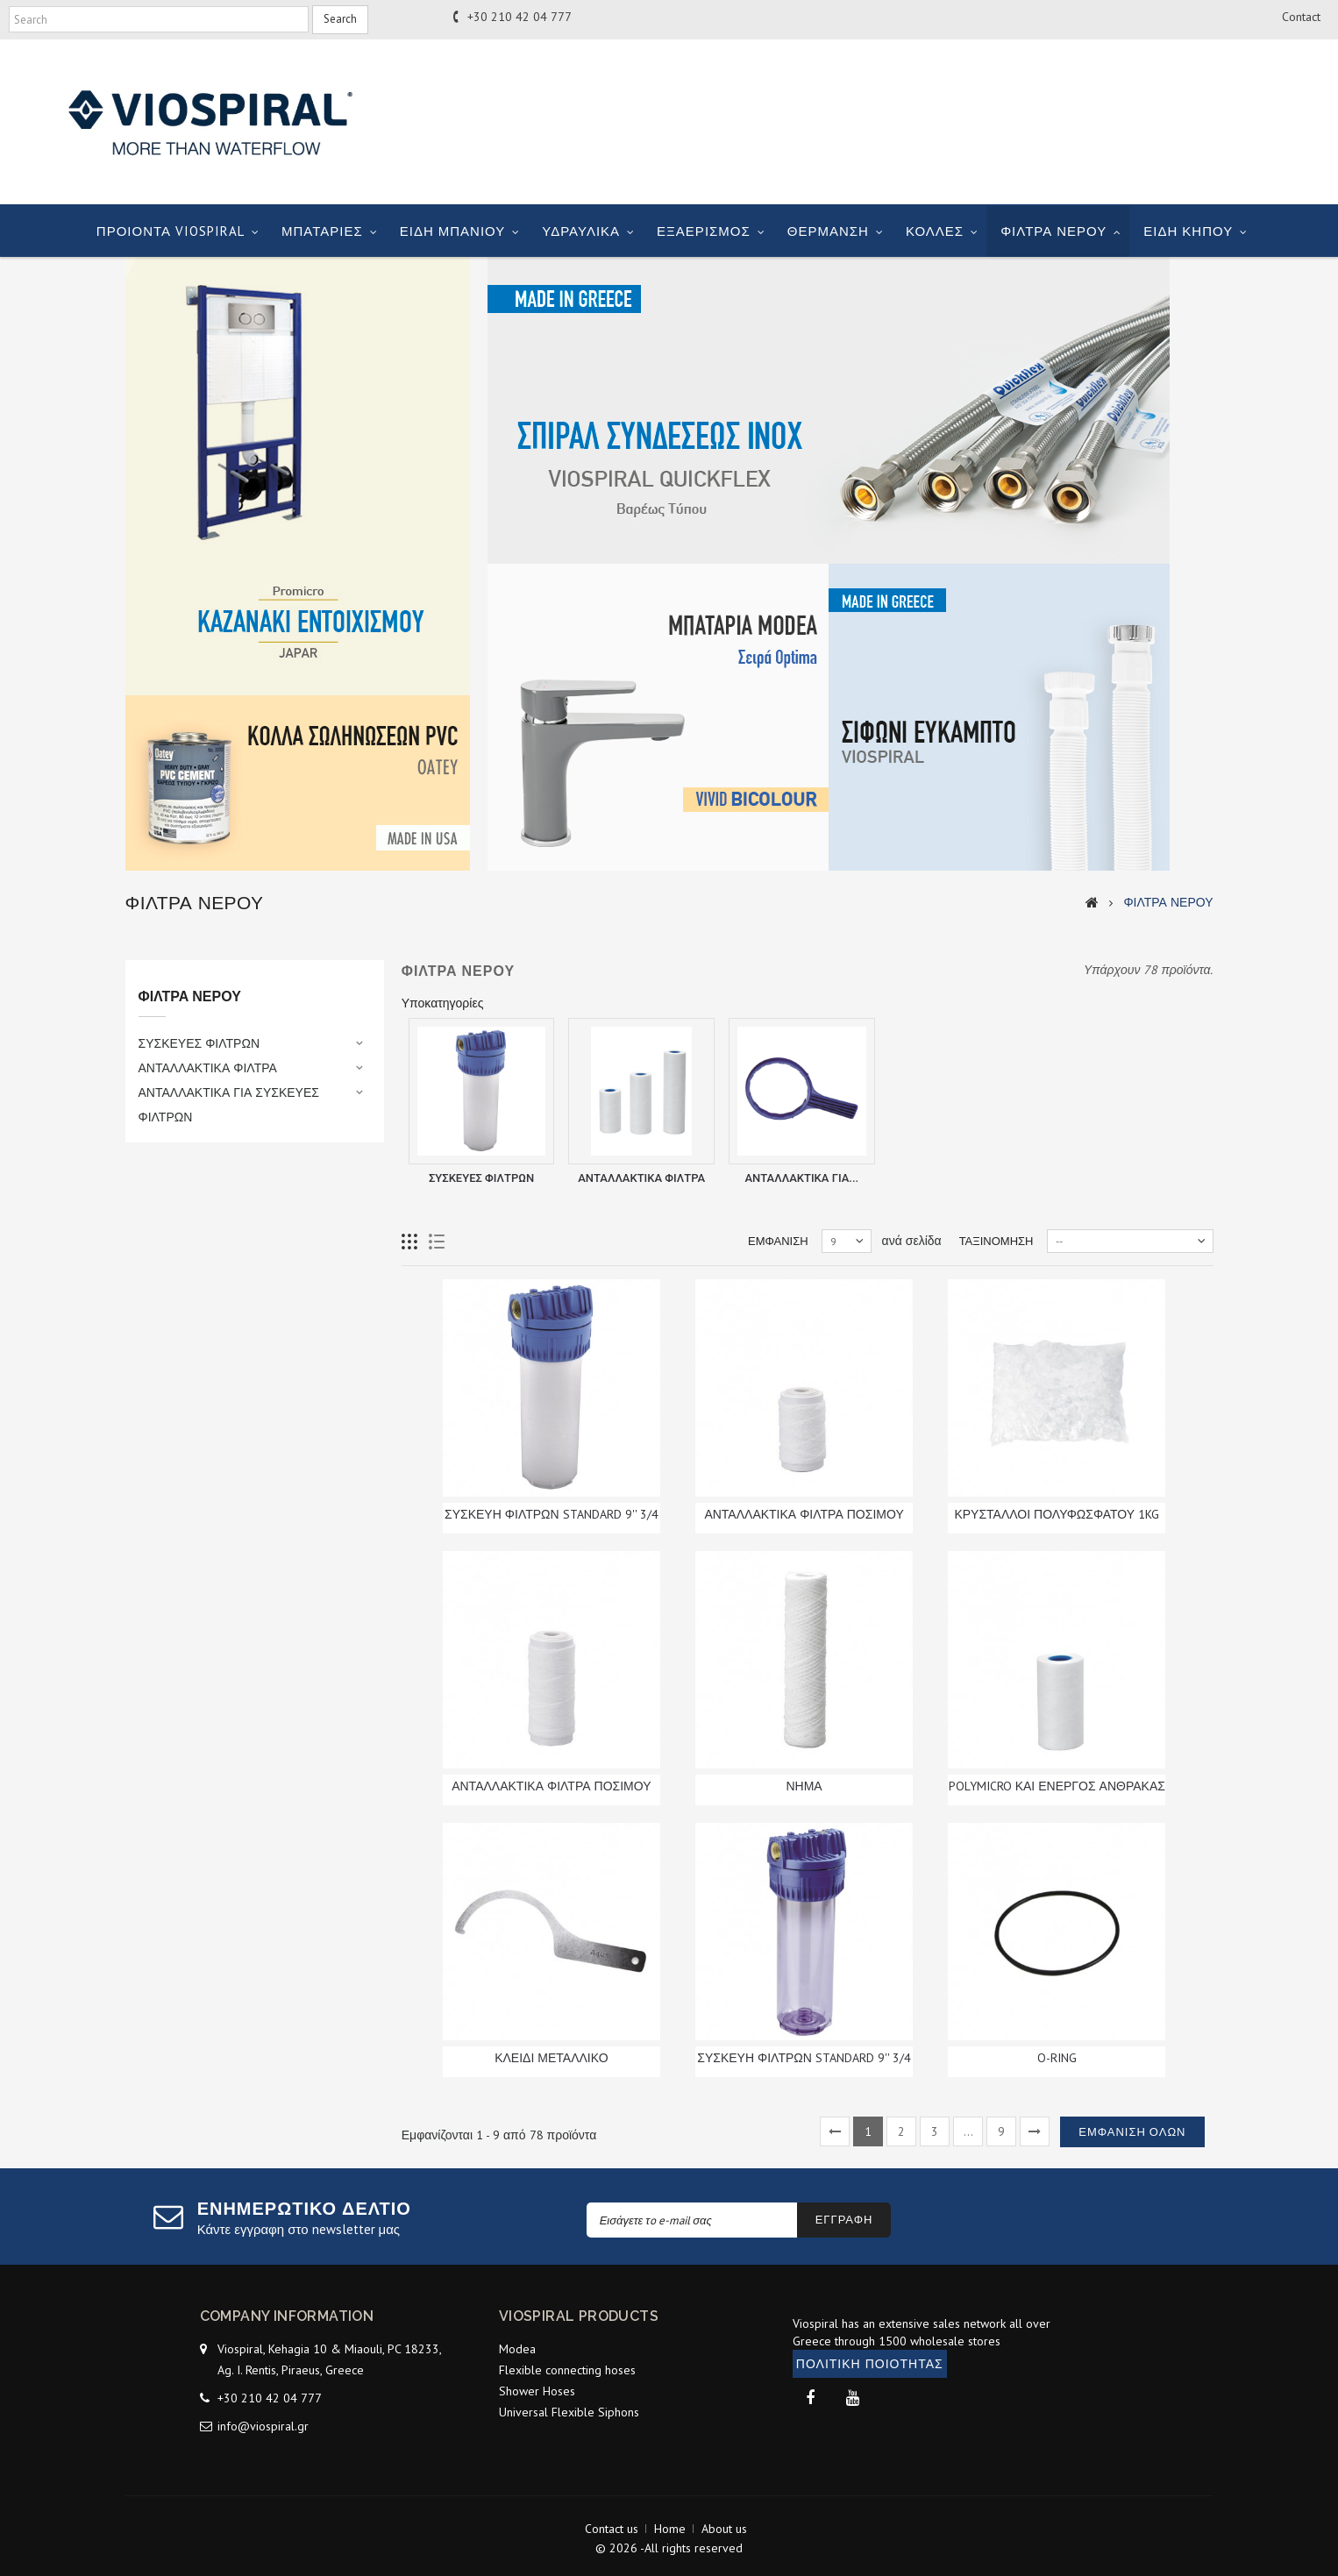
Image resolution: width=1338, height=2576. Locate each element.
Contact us (611, 2529)
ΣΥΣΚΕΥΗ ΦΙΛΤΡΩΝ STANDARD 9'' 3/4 (551, 1514)
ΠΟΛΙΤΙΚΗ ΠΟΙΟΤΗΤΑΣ (869, 2364)
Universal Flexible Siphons (569, 2412)
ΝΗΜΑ (804, 1786)
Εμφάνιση (778, 1241)
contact (1301, 17)
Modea (517, 2349)
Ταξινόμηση (996, 1241)
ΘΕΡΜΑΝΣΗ (828, 231)
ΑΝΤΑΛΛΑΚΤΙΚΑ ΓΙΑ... (801, 1178)
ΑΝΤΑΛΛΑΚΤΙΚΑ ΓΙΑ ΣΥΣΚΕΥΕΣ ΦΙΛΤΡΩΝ (229, 1105)
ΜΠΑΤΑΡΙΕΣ (322, 231)
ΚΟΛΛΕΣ (935, 231)
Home (670, 2529)
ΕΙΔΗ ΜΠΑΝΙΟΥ (453, 231)
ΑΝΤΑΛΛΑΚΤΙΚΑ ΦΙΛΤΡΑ (208, 1068)
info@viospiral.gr (263, 2426)
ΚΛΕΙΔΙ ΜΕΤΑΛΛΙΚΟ (551, 2058)
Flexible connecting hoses (567, 2370)
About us (724, 2529)
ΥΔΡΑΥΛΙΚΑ (581, 231)
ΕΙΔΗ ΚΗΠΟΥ (1188, 231)
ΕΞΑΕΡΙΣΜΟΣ (704, 231)
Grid (410, 1242)
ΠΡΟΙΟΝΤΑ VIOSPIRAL (170, 231)
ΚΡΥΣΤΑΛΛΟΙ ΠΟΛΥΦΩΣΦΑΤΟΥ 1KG (1056, 1514)
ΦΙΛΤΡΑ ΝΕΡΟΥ (1053, 231)
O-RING (1057, 2058)
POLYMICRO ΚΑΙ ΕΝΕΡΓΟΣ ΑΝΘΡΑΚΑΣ (1057, 1786)
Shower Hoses (537, 2391)
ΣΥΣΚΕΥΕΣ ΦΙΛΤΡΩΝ (199, 1043)
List (437, 1242)
